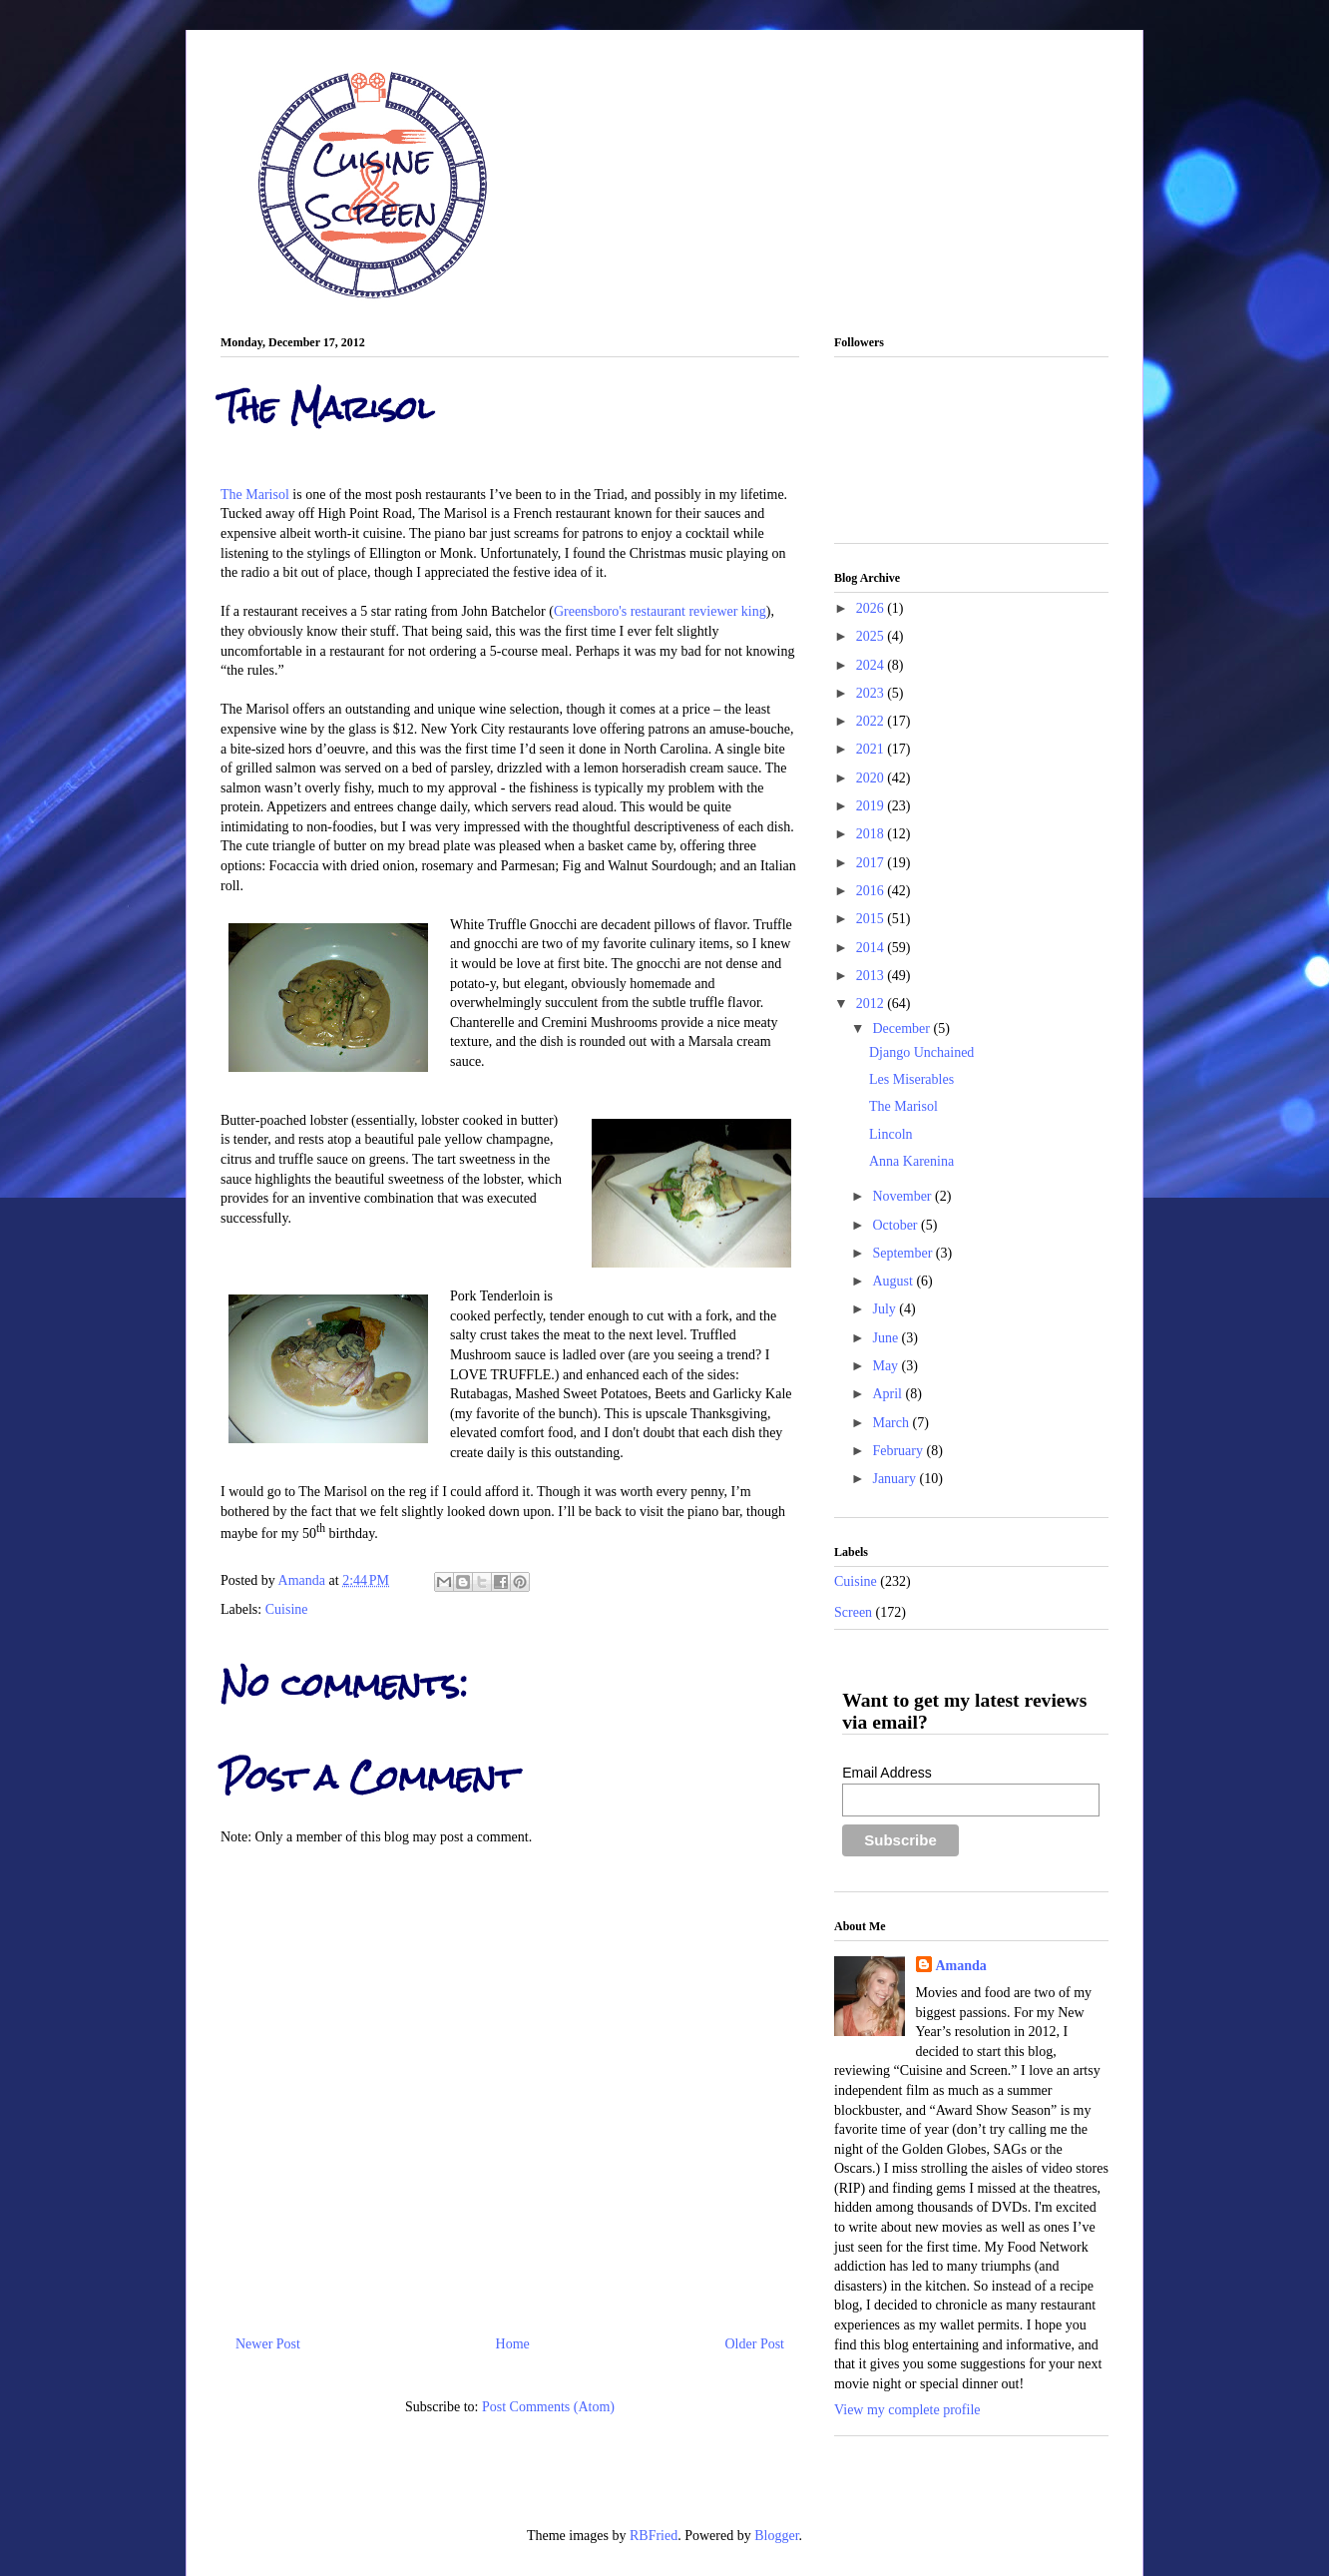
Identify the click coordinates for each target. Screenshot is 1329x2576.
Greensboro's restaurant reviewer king (660, 611)
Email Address (886, 1773)
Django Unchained (921, 1052)
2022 (872, 721)
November (903, 1196)
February (899, 1450)
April (888, 1393)
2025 (872, 636)
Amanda (303, 1580)
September (903, 1253)
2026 (872, 608)
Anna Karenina (911, 1161)
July (885, 1308)
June (886, 1337)
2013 (872, 975)
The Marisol (255, 494)
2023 (872, 693)
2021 (872, 749)
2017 (872, 862)
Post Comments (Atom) (548, 2406)
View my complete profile (907, 2409)
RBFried (653, 2535)
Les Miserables (911, 1079)
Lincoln (891, 1134)
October (896, 1225)
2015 (872, 918)
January (895, 1478)
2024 (872, 665)
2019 (872, 805)
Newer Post (267, 2343)
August (894, 1281)
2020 (872, 778)
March (892, 1422)
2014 (872, 947)
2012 (872, 1003)
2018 (872, 833)
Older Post (755, 2343)
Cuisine (286, 1609)
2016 (872, 890)
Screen (853, 1612)
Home (513, 2343)
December (902, 1028)
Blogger (776, 2535)
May (886, 1365)
